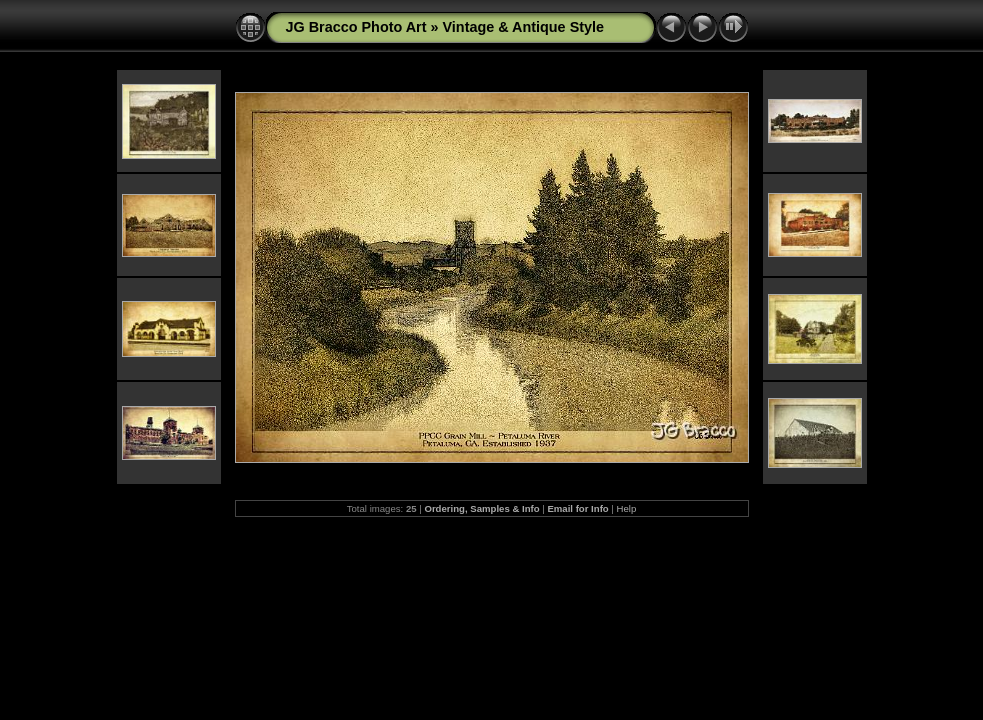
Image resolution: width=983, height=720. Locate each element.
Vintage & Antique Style (524, 27)
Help (627, 508)
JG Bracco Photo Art (356, 27)
